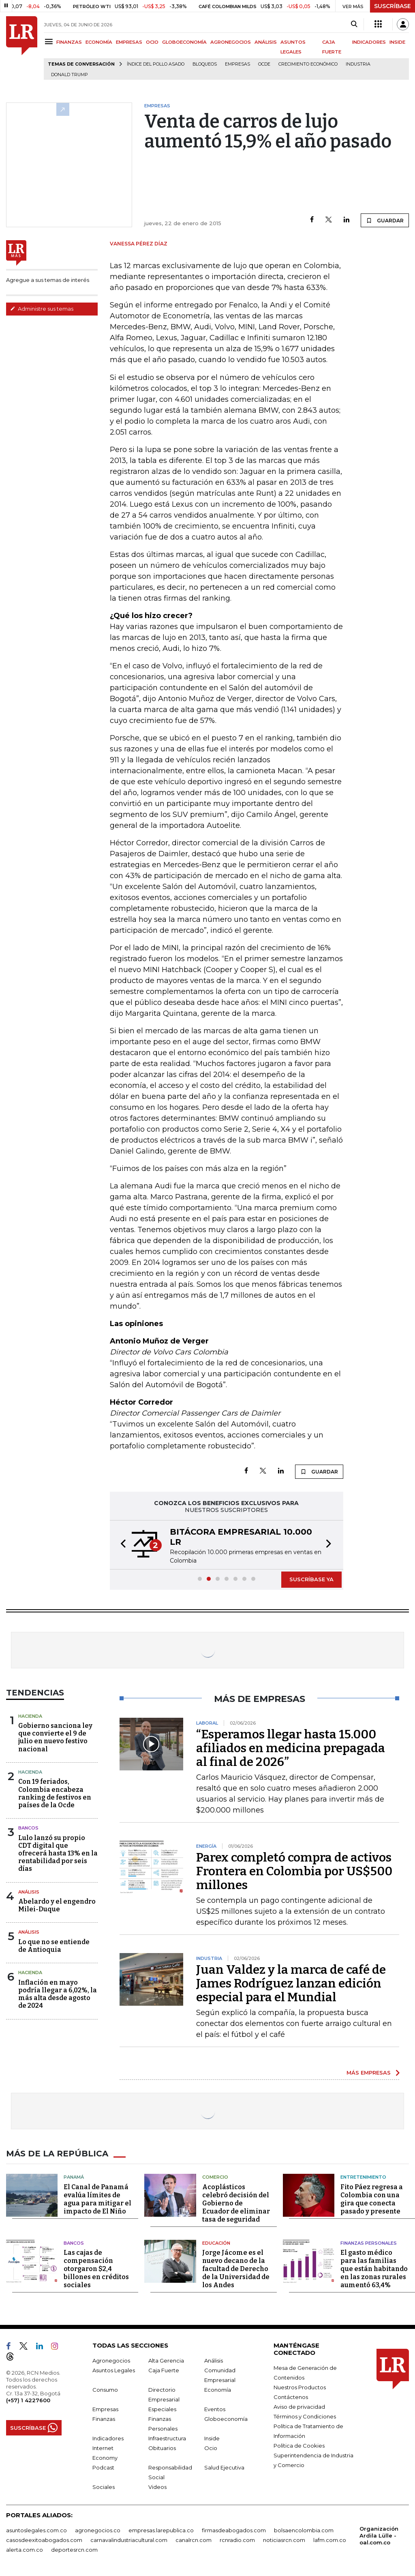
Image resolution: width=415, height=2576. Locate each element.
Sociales (103, 2487)
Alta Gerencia (166, 2360)
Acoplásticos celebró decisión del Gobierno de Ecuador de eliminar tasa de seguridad (236, 2203)
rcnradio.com (237, 2540)
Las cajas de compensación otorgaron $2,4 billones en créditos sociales (96, 2269)
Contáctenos (291, 2397)
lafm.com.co (329, 2540)
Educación (216, 2243)
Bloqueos (205, 64)
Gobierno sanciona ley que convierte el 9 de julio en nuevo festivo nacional (55, 1737)
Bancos (28, 1828)
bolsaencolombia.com (304, 2530)
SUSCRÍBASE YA (311, 1579)
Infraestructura (167, 2438)
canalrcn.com (193, 2540)
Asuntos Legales (113, 2370)
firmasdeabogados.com (234, 2530)
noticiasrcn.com (284, 2540)
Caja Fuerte (163, 2370)
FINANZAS (69, 42)
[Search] (354, 24)
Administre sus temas (41, 308)
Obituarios (162, 2448)
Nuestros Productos (300, 2387)
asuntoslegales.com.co (36, 2530)
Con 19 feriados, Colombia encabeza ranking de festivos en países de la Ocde (54, 1793)
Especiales (162, 2409)
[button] (121, 1544)
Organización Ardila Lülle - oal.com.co (378, 2535)
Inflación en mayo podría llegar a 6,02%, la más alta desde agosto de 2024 (57, 1994)
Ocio (210, 2448)
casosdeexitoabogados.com (44, 2540)
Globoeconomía (226, 2419)
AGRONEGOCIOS (230, 42)
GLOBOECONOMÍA (184, 42)
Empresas (237, 64)
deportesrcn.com (74, 2549)
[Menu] (50, 41)
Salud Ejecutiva (224, 2467)
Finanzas (103, 2419)
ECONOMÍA (99, 42)
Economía (217, 2389)
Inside (212, 2438)
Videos (157, 2487)
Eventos (214, 2409)
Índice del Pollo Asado (155, 64)
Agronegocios (111, 2360)
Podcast (103, 2467)
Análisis (28, 1892)
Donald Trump (69, 74)
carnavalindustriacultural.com (128, 2540)
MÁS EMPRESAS (369, 2072)
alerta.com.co (24, 2549)
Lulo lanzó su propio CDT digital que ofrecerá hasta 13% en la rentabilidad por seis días (58, 1853)
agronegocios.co (97, 2530)
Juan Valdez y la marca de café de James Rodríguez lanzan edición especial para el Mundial (291, 1983)
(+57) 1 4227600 (28, 2400)
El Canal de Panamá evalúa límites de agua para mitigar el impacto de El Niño (97, 2199)
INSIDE (397, 42)
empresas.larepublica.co (161, 2530)
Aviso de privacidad (299, 2406)
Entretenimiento (363, 2177)
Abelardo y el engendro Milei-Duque (57, 1905)
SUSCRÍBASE (392, 6)
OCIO (152, 42)
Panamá (74, 2177)
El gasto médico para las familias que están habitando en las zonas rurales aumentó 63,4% (374, 2269)
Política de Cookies (299, 2445)
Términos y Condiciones (305, 2416)
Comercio (215, 2177)
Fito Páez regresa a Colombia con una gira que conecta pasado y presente (371, 2199)
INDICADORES (369, 42)
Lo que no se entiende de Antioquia (54, 1945)
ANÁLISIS (266, 42)
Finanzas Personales (368, 2243)
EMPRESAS (129, 42)
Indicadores (108, 2438)
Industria (358, 64)
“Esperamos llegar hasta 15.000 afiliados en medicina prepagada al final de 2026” (290, 1748)
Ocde (264, 64)
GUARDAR (385, 220)
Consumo (105, 2389)
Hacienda (30, 1716)
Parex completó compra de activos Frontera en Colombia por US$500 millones (294, 1871)
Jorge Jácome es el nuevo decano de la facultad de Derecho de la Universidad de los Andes (236, 2269)
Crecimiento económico (308, 64)
